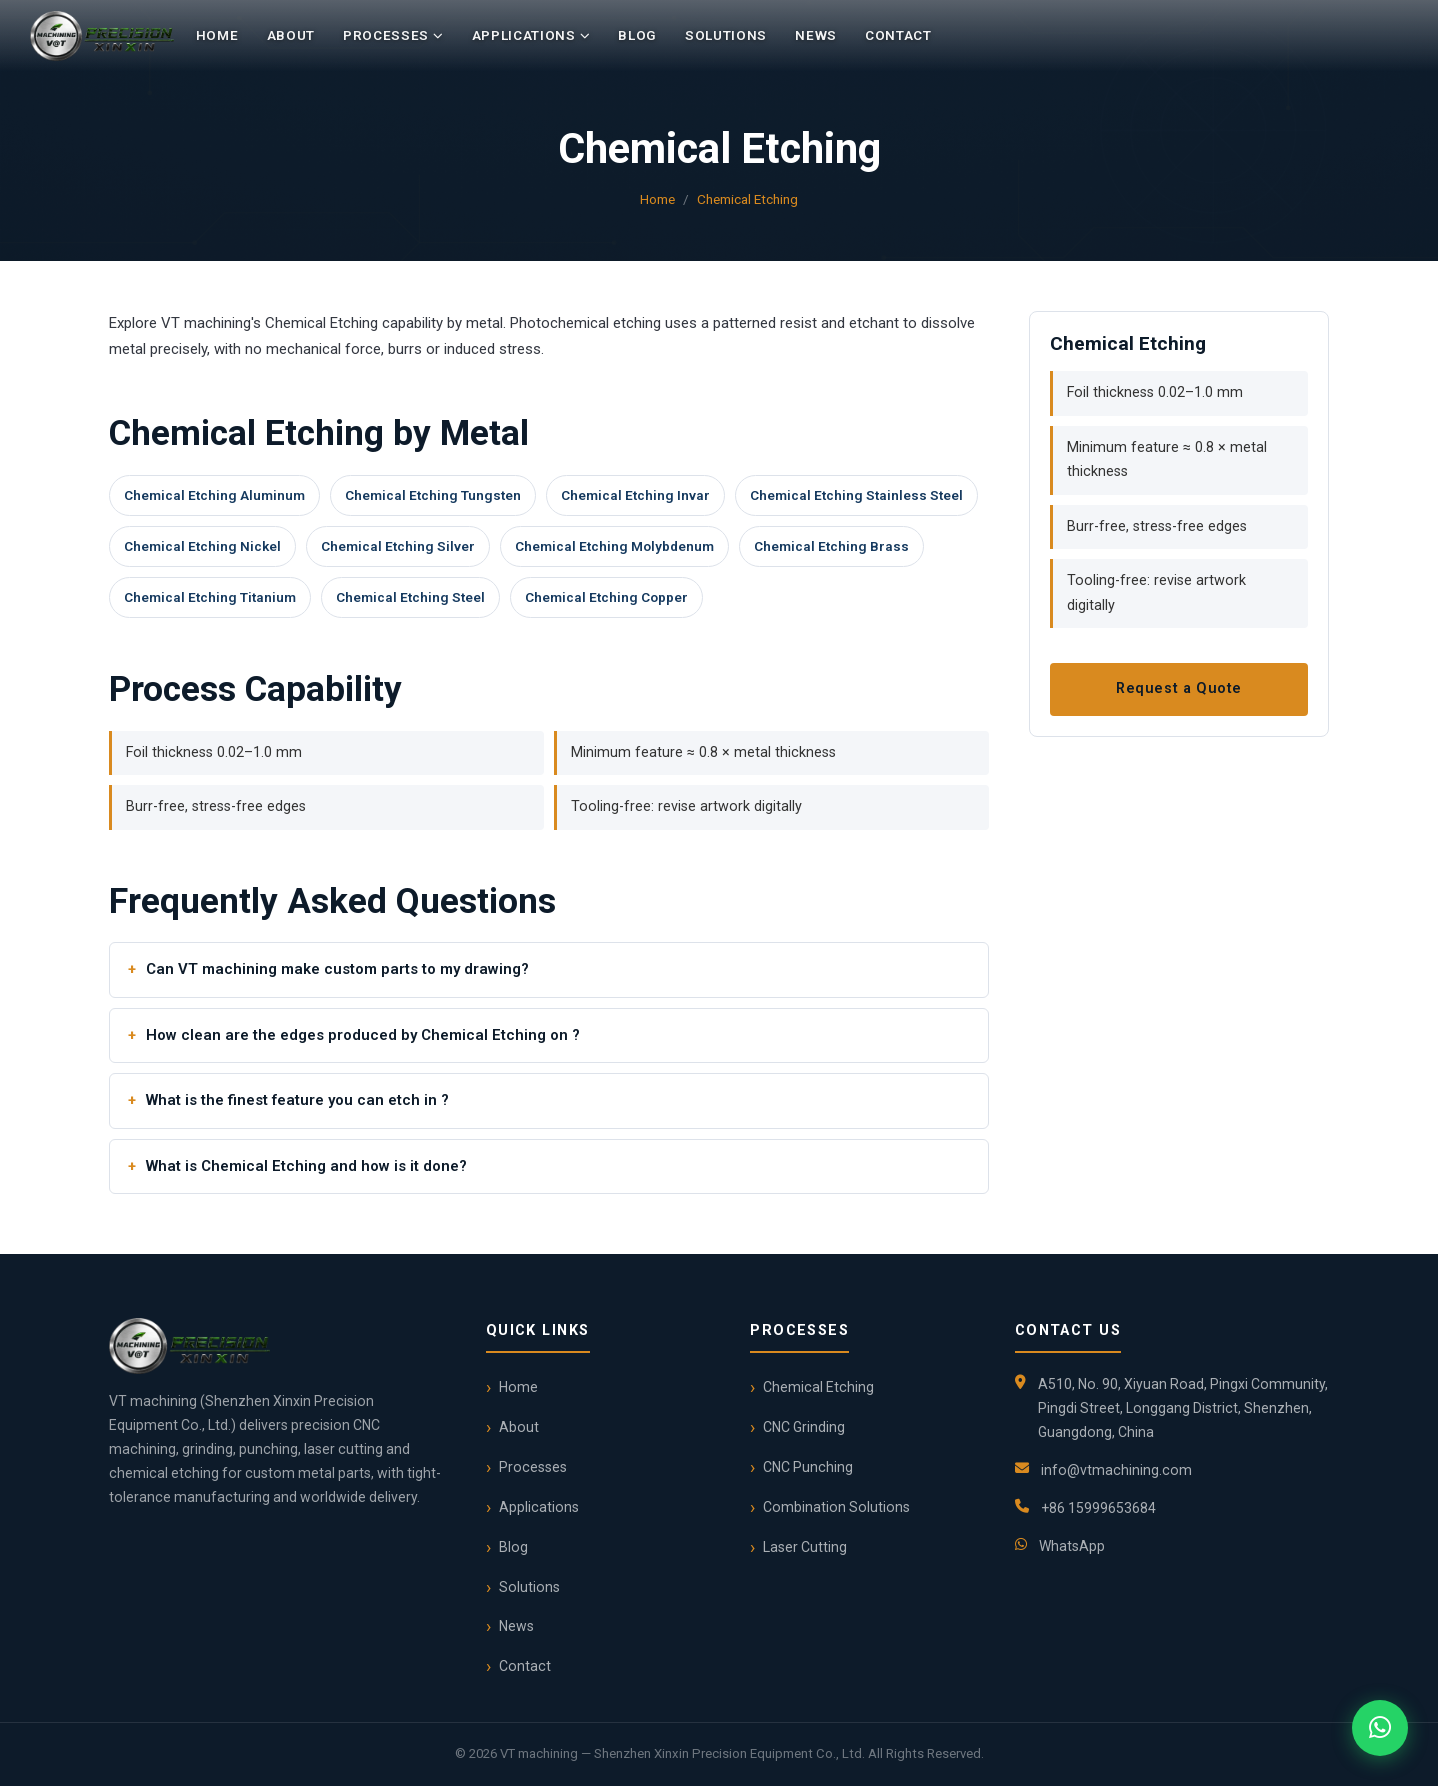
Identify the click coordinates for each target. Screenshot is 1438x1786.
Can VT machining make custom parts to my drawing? (337, 969)
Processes (393, 36)
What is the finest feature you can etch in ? (297, 1100)
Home (217, 35)
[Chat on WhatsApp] (1380, 1728)
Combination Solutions (836, 1507)
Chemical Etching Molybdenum (614, 546)
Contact (898, 35)
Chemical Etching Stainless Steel (856, 495)
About (291, 35)
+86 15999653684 (1098, 1508)
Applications (531, 36)
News (816, 35)
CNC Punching (808, 1467)
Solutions (726, 35)
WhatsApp (1072, 1546)
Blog (637, 35)
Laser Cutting (805, 1547)
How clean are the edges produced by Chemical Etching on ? (363, 1035)
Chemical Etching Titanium (210, 597)
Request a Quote (1179, 688)
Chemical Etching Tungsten (433, 495)
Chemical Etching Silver (398, 546)
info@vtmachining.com (1116, 1470)
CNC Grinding (804, 1427)
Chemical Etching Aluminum (214, 495)
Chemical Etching (747, 199)
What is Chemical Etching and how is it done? (306, 1166)
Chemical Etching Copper (606, 597)
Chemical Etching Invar (635, 495)
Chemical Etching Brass (831, 546)
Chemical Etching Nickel (202, 546)
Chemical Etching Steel (410, 597)
